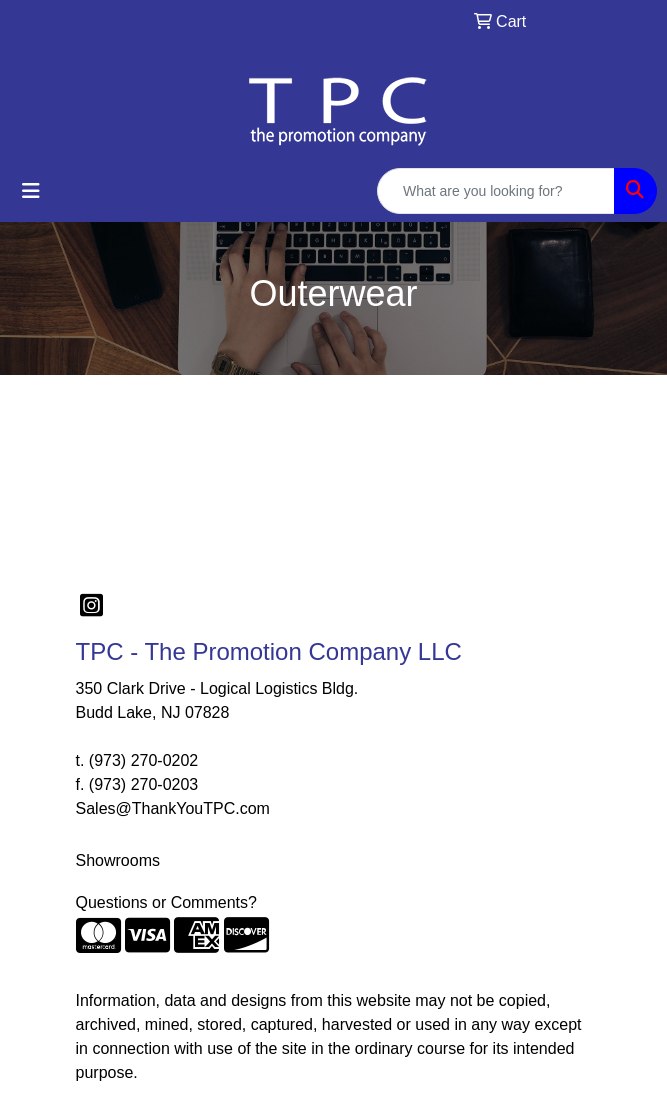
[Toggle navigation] (31, 191)
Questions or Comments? (166, 902)
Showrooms (118, 860)
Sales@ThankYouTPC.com (173, 808)
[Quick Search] (496, 191)
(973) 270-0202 (143, 760)
